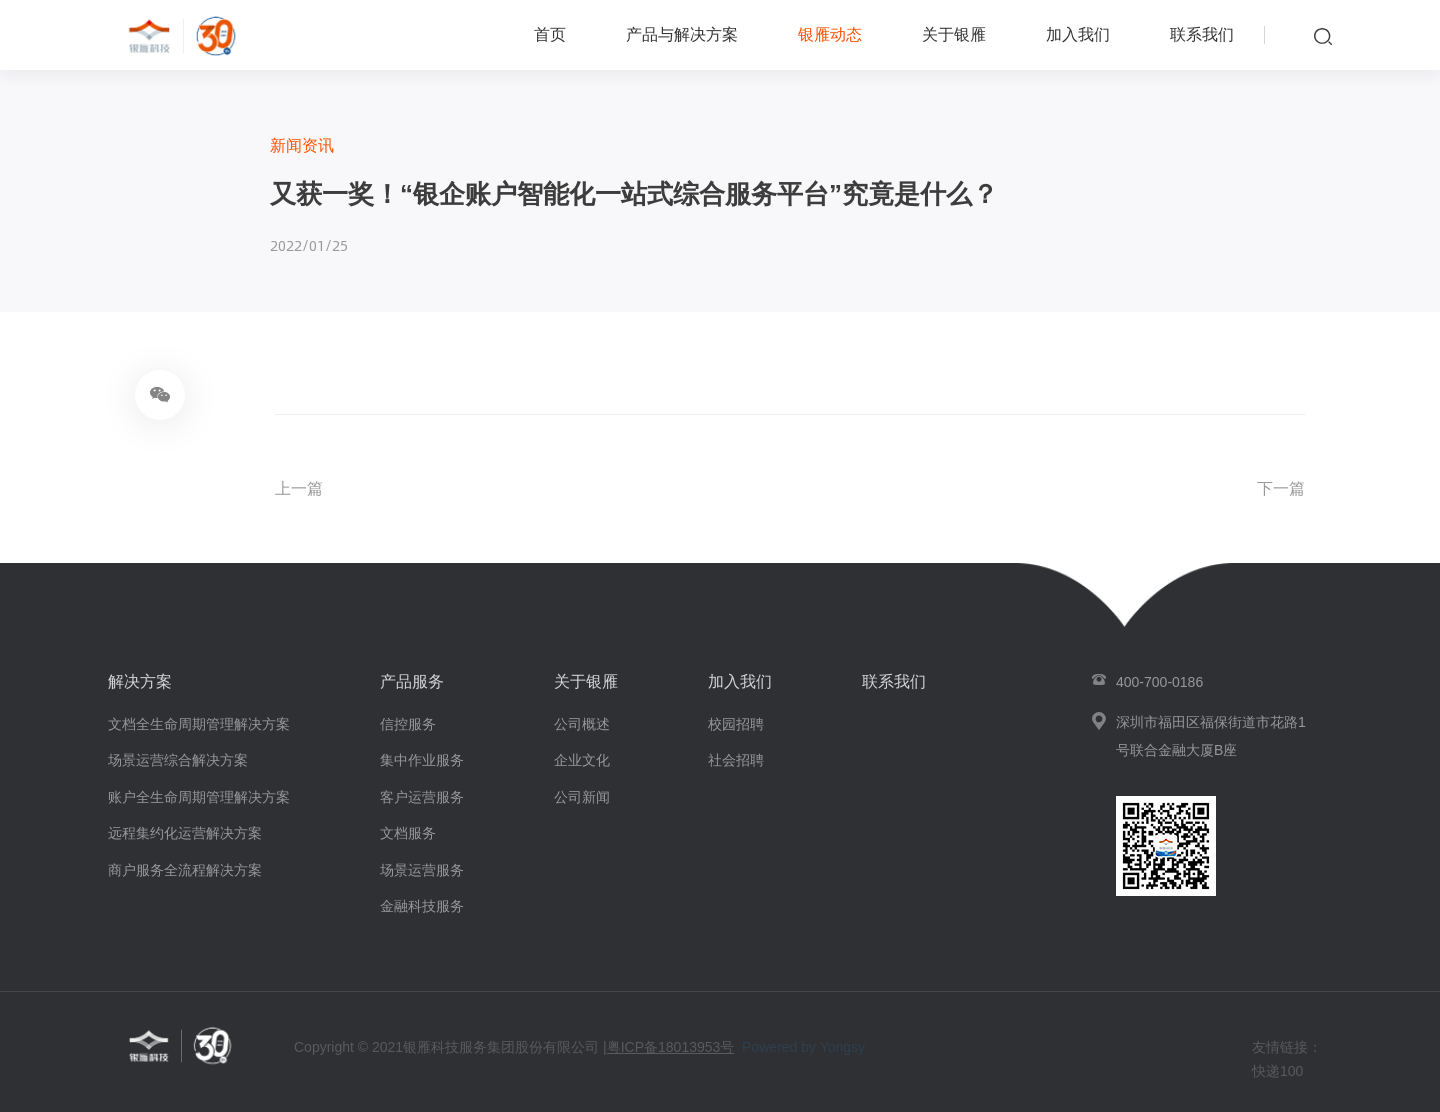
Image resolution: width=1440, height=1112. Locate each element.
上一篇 (299, 488)
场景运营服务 (422, 870)
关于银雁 (954, 34)
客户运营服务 (422, 797)
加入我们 (1078, 34)
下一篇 (1281, 488)
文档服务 (408, 833)
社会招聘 (736, 760)
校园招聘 (736, 724)
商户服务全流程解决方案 (185, 870)
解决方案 (140, 681)
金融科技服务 (422, 906)
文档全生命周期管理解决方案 (199, 724)
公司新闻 (582, 797)
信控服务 (408, 724)
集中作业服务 (422, 760)
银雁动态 (830, 34)
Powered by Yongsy (803, 1047)
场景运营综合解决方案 (178, 760)
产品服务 (412, 681)
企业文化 (582, 760)
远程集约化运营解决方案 (185, 833)
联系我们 (1202, 34)
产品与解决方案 (682, 34)
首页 (550, 34)
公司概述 (582, 724)
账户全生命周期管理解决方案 (199, 797)
